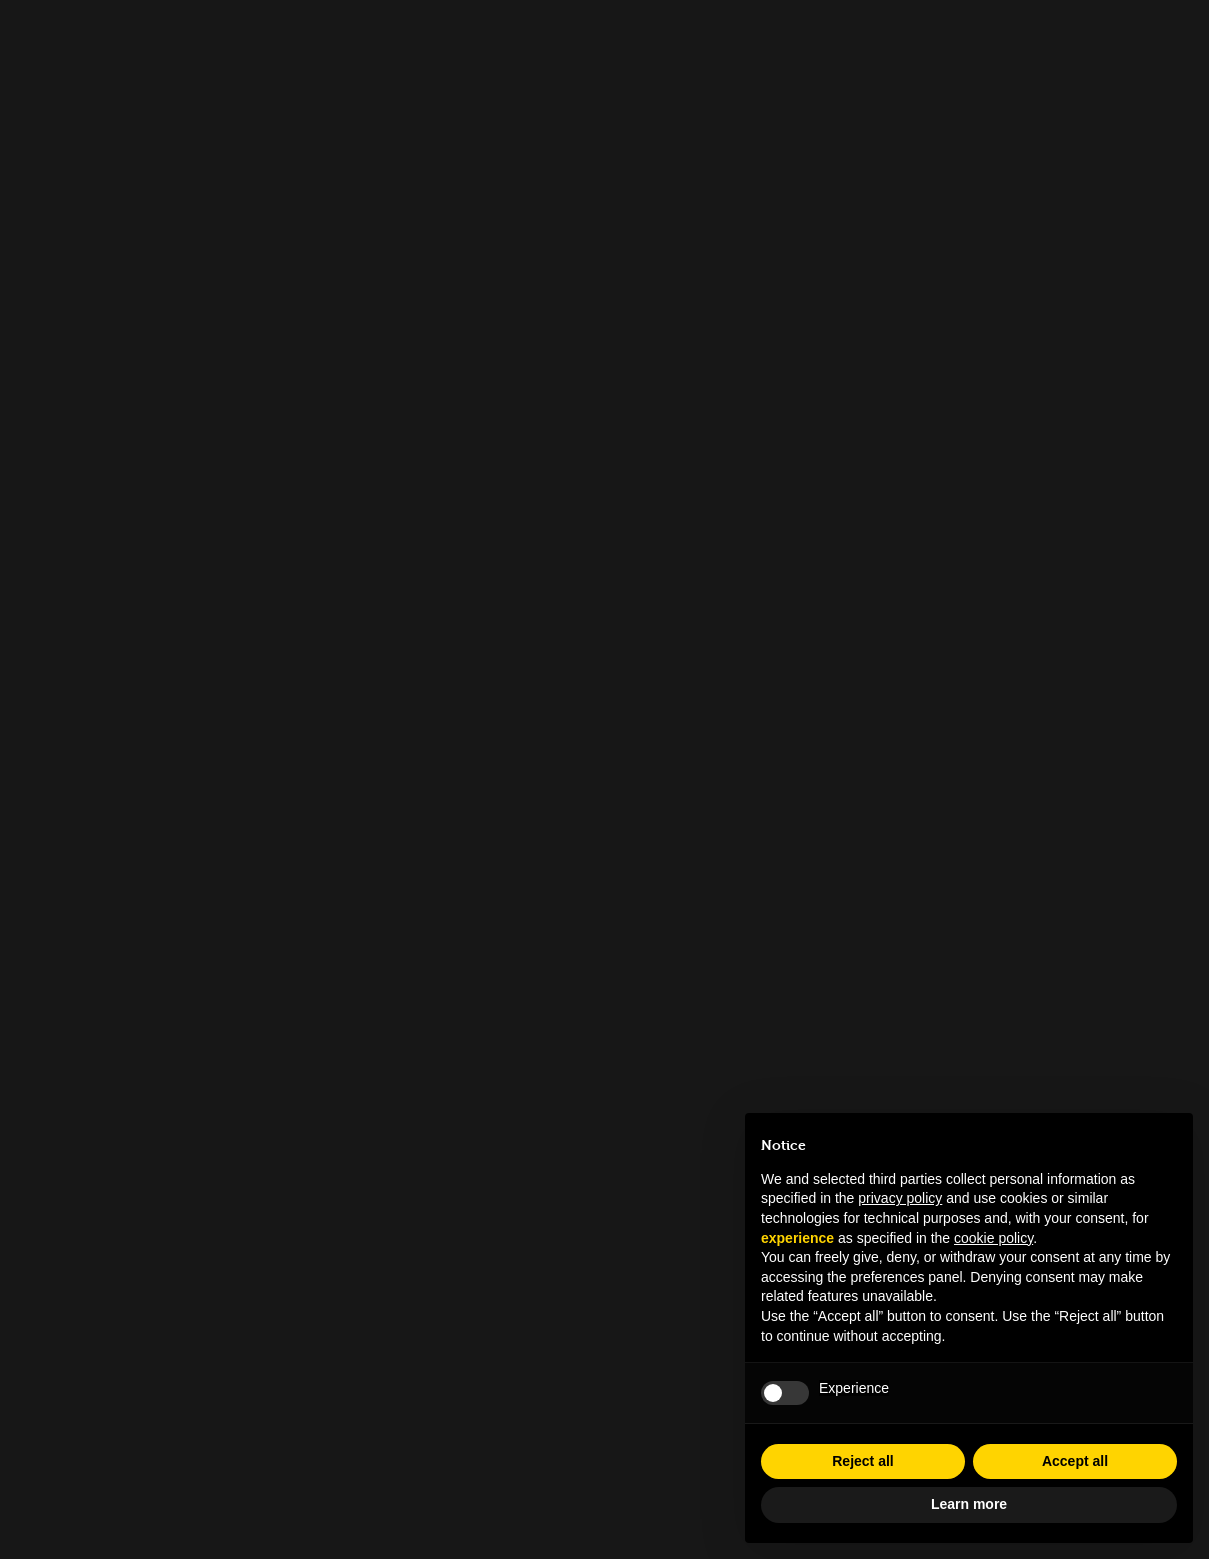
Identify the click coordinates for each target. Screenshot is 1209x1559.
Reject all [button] (862, 1461)
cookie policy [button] (993, 1238)
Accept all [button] (1075, 1461)
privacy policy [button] (900, 1198)
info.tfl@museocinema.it (604, 1198)
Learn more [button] (969, 1504)
